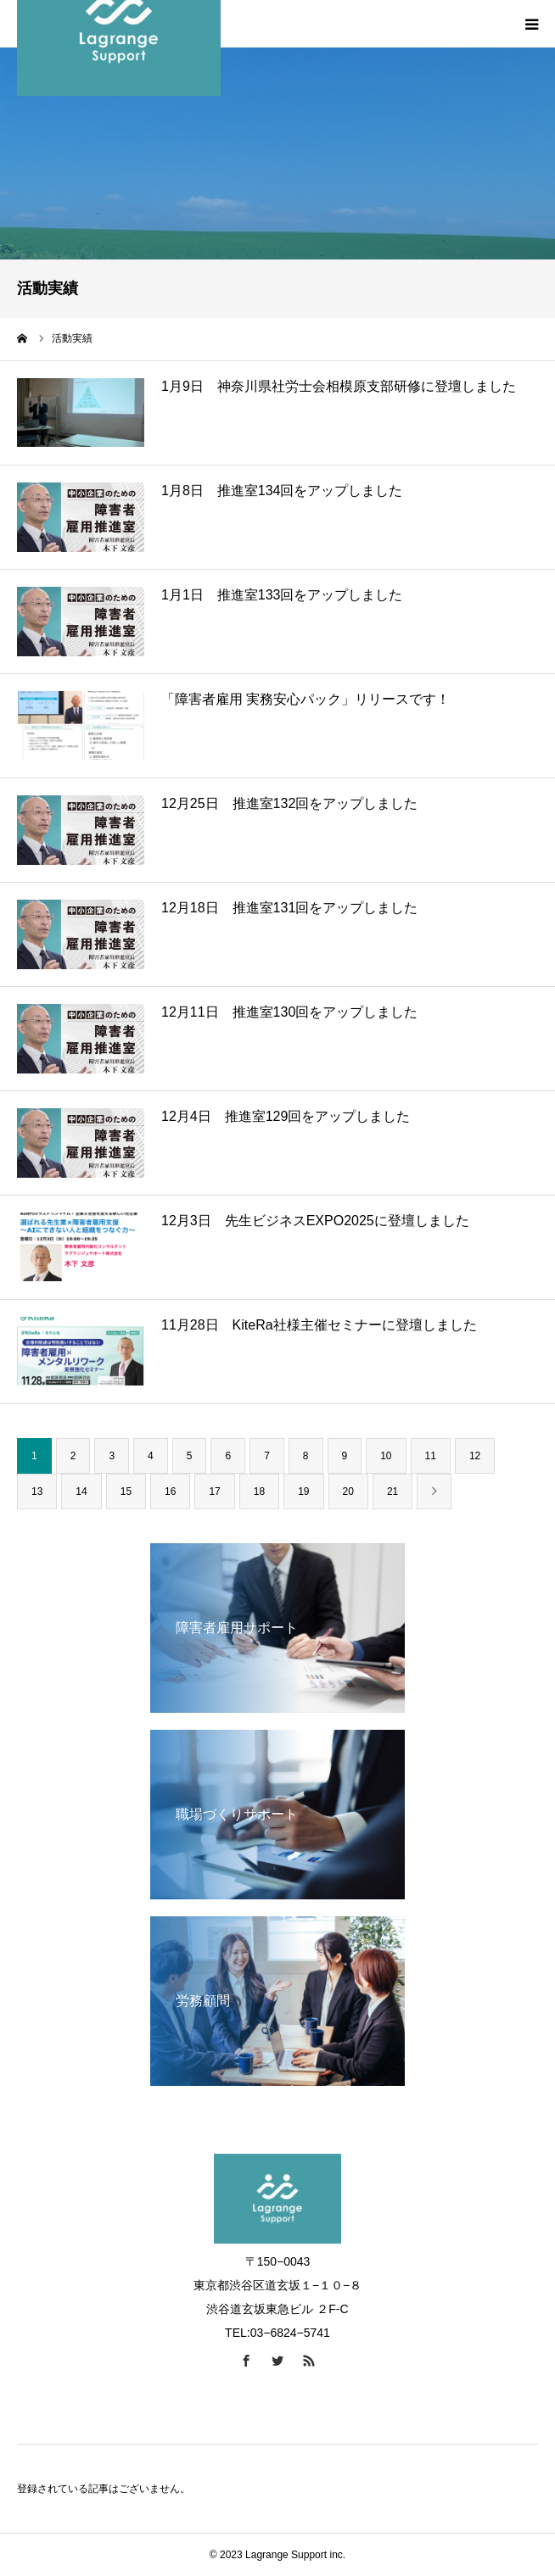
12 (474, 1456)
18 (259, 1491)
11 (430, 1456)
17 (214, 1491)
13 (36, 1491)
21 (392, 1491)
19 (303, 1491)
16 (170, 1491)
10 (385, 1456)
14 (81, 1491)
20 (348, 1491)
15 (126, 1491)
